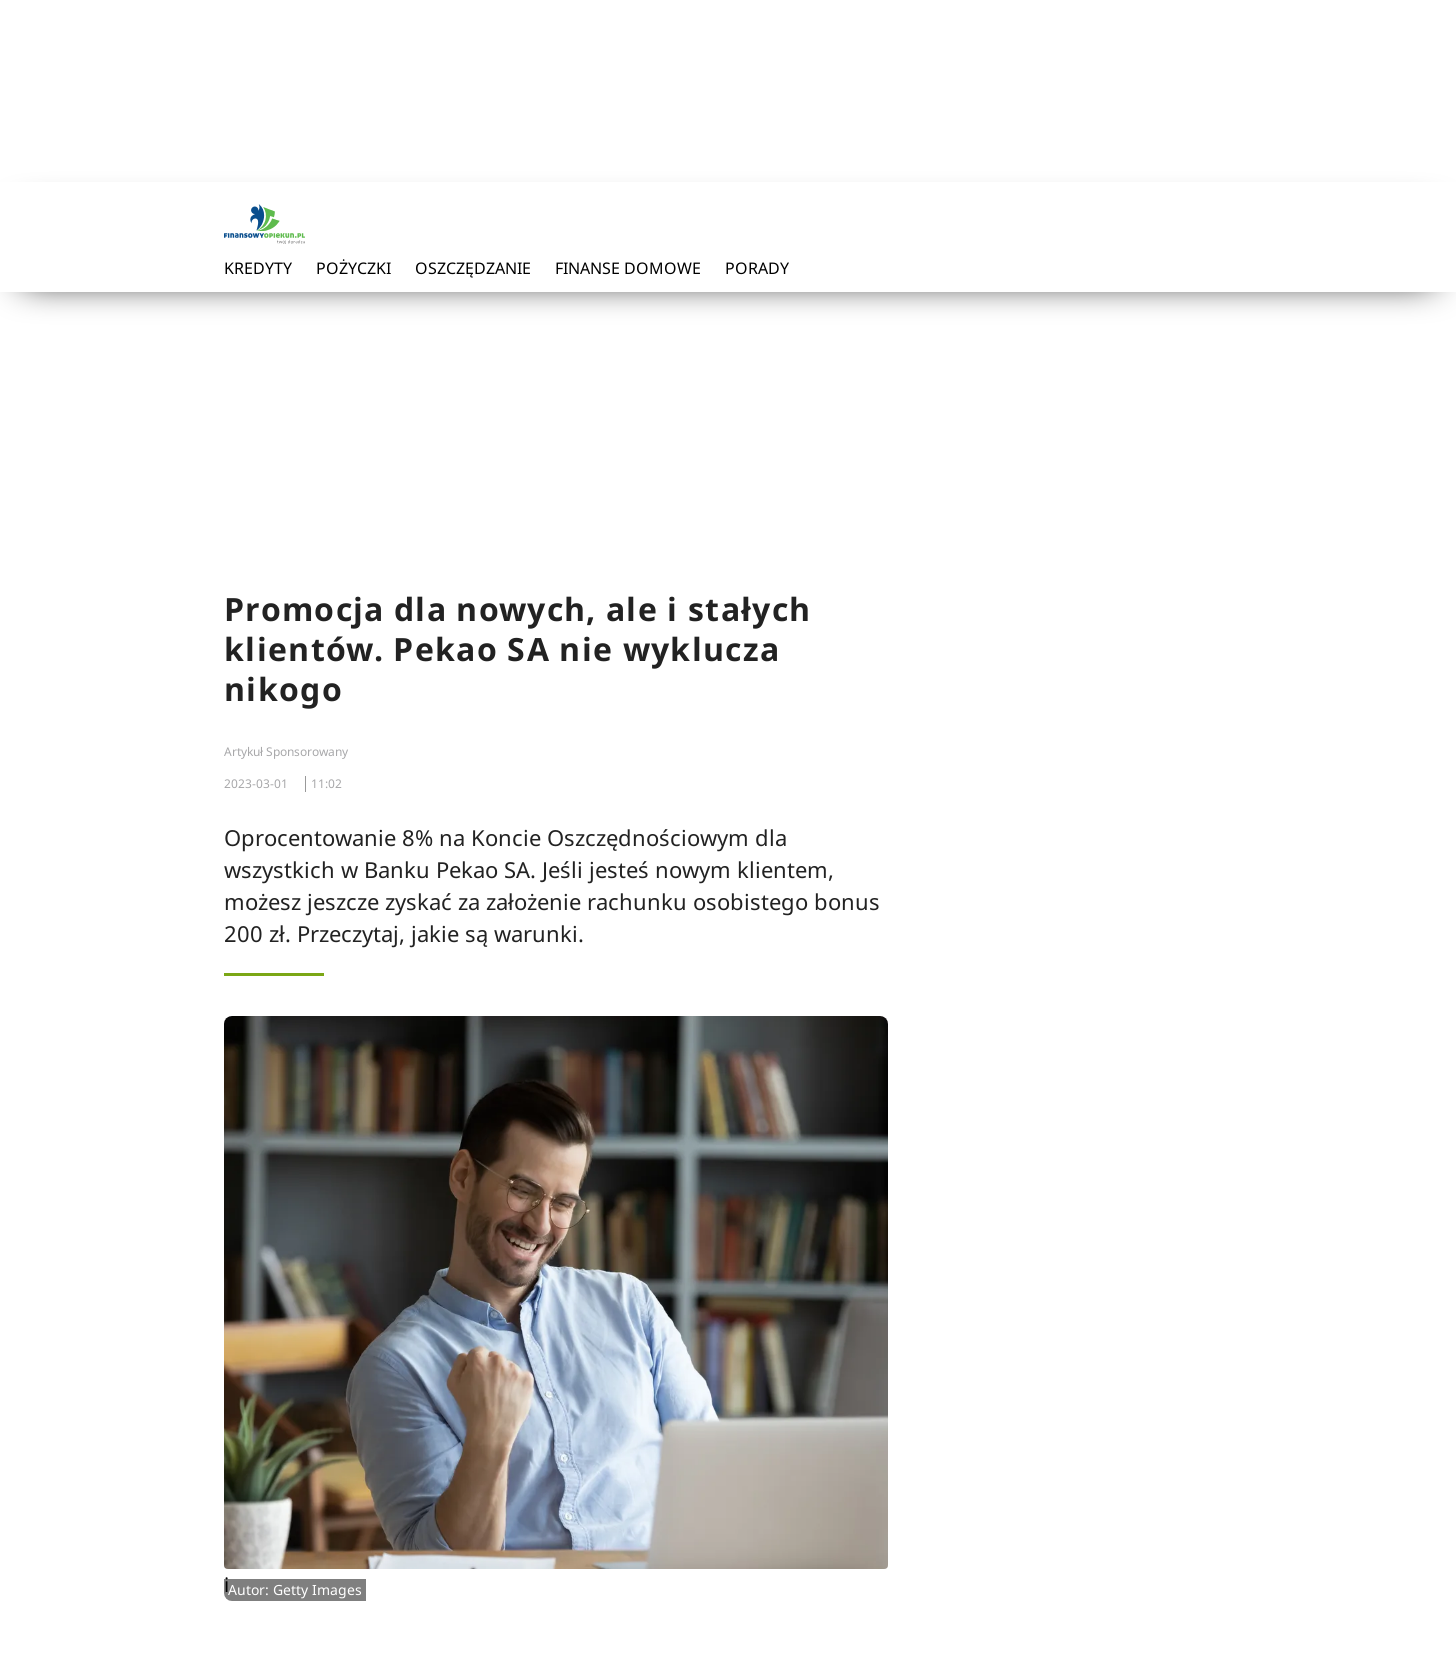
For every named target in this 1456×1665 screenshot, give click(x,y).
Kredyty (258, 268)
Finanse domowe (628, 268)
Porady (757, 268)
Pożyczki (353, 268)
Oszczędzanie (473, 268)
